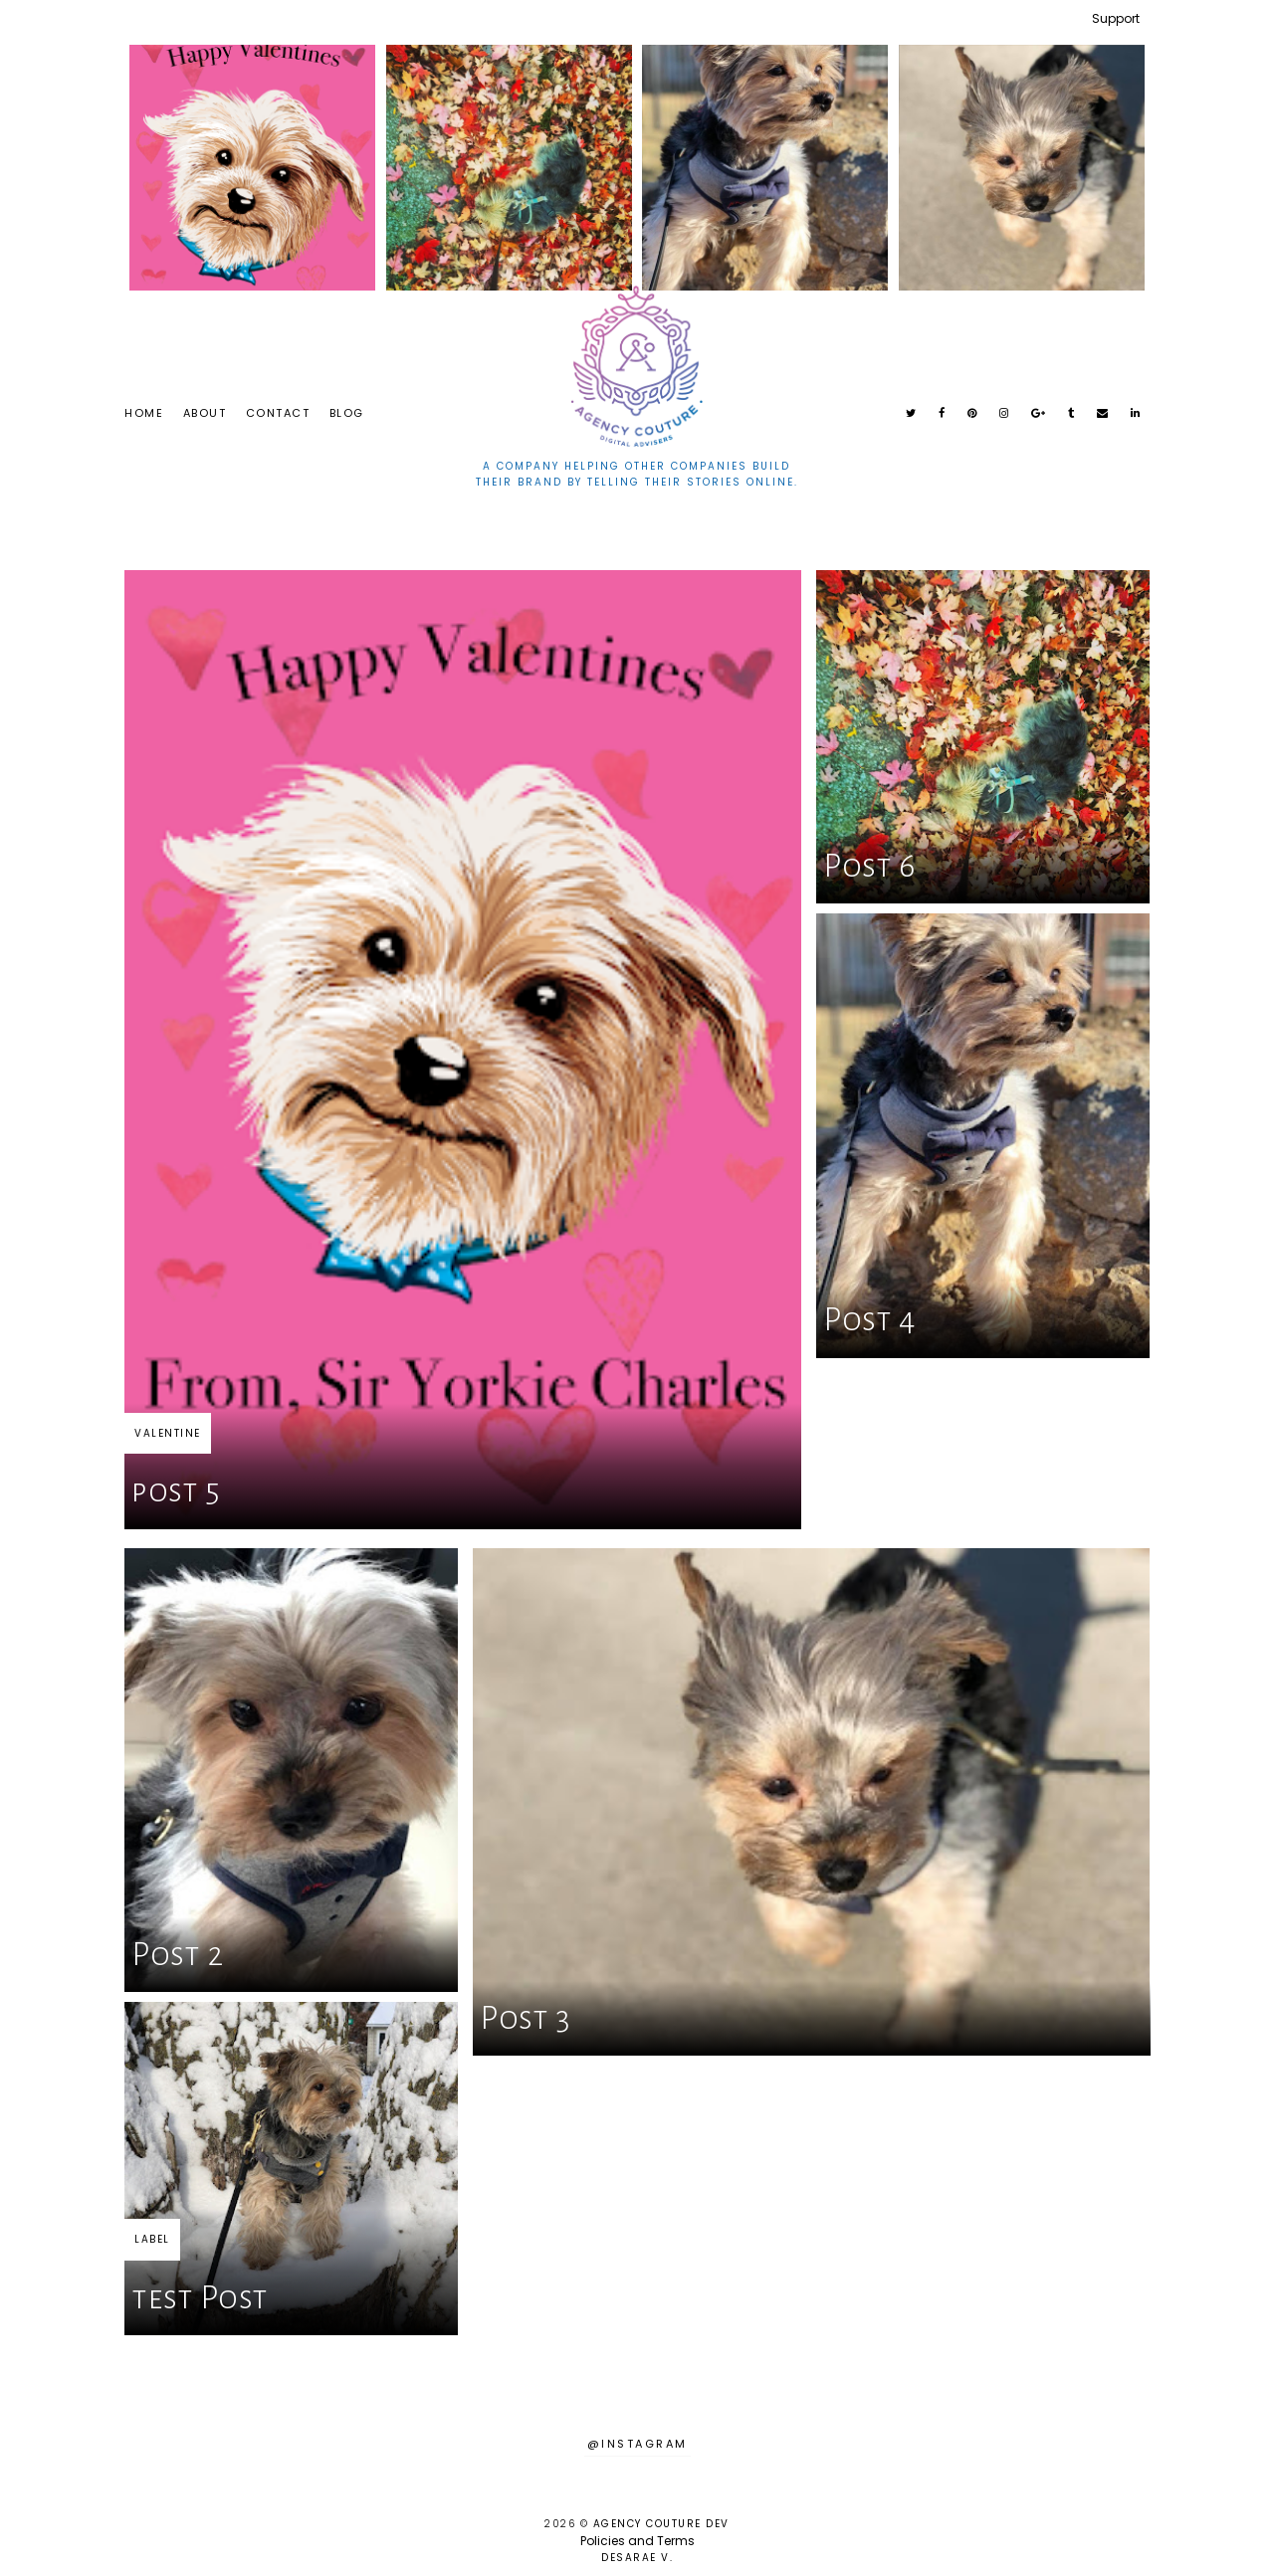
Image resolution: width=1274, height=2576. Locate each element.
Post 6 (869, 866)
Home (143, 413)
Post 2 (177, 1954)
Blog (346, 413)
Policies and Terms (637, 2540)
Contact (278, 413)
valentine (167, 1433)
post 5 (175, 1491)
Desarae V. (637, 2557)
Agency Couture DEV (661, 2523)
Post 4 (869, 1319)
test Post (200, 2297)
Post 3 (525, 2018)
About (205, 413)
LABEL (152, 2239)
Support (1116, 18)
